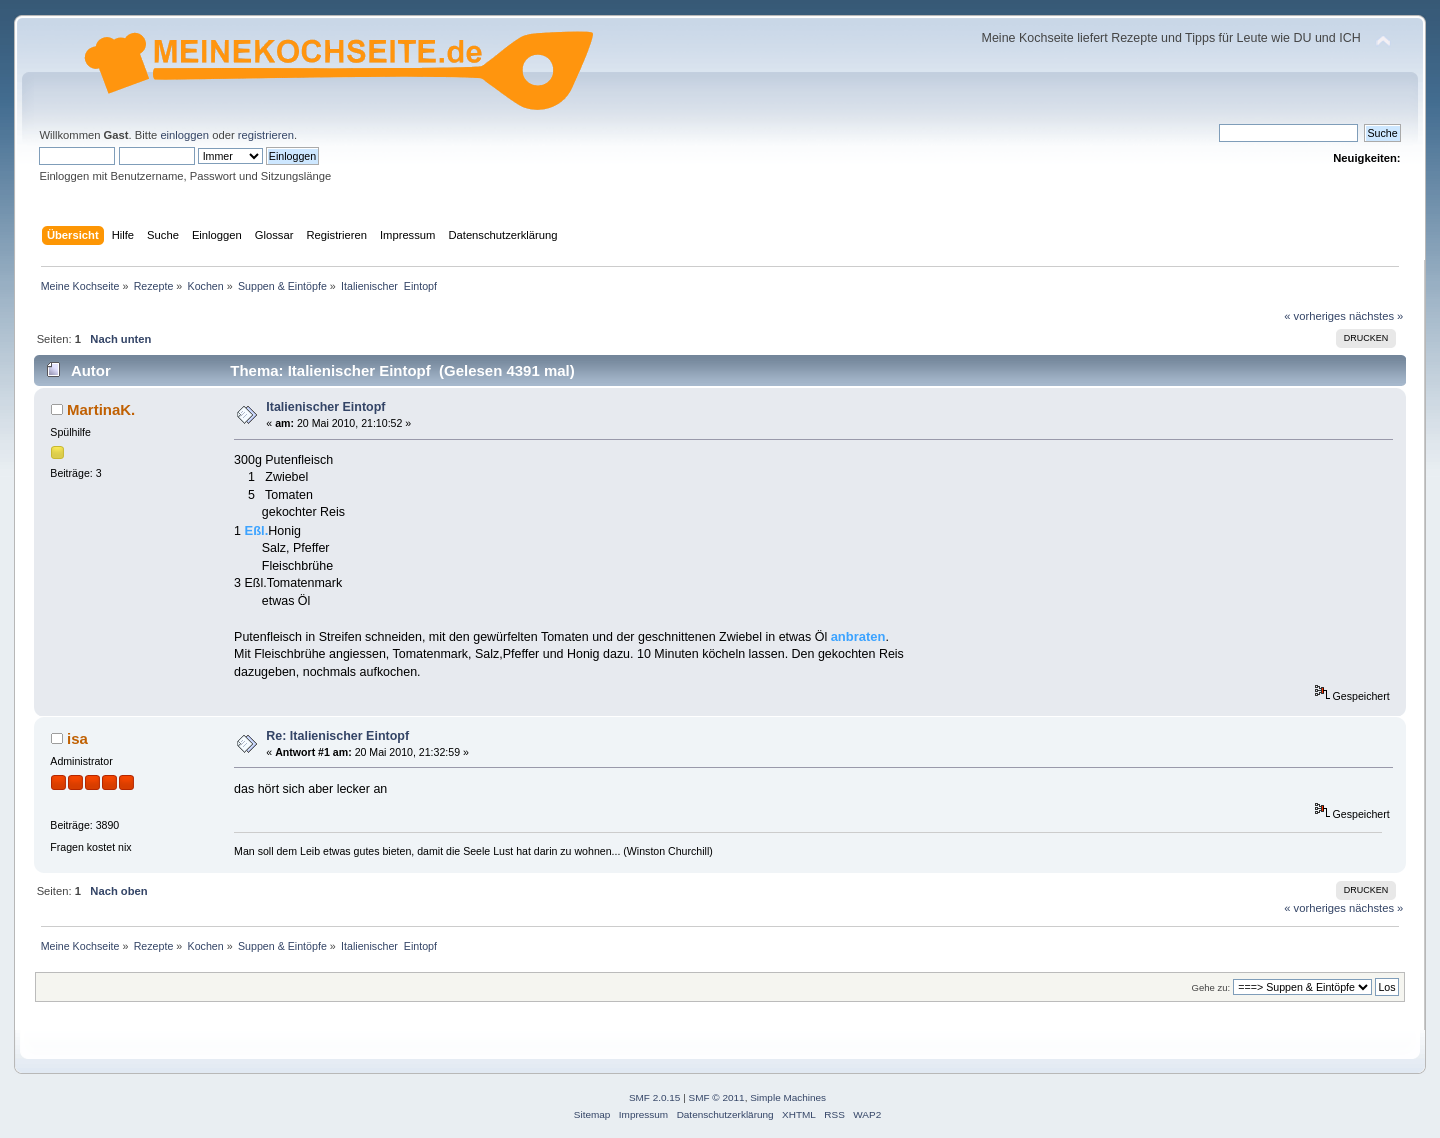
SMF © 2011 (717, 1097)
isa (77, 738)
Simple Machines (788, 1097)
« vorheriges (1315, 316)
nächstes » (1376, 316)
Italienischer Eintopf (325, 407)
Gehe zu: (1210, 987)
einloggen (184, 135)
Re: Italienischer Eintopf (337, 736)
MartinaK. (101, 409)
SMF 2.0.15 (655, 1097)
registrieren (266, 135)
